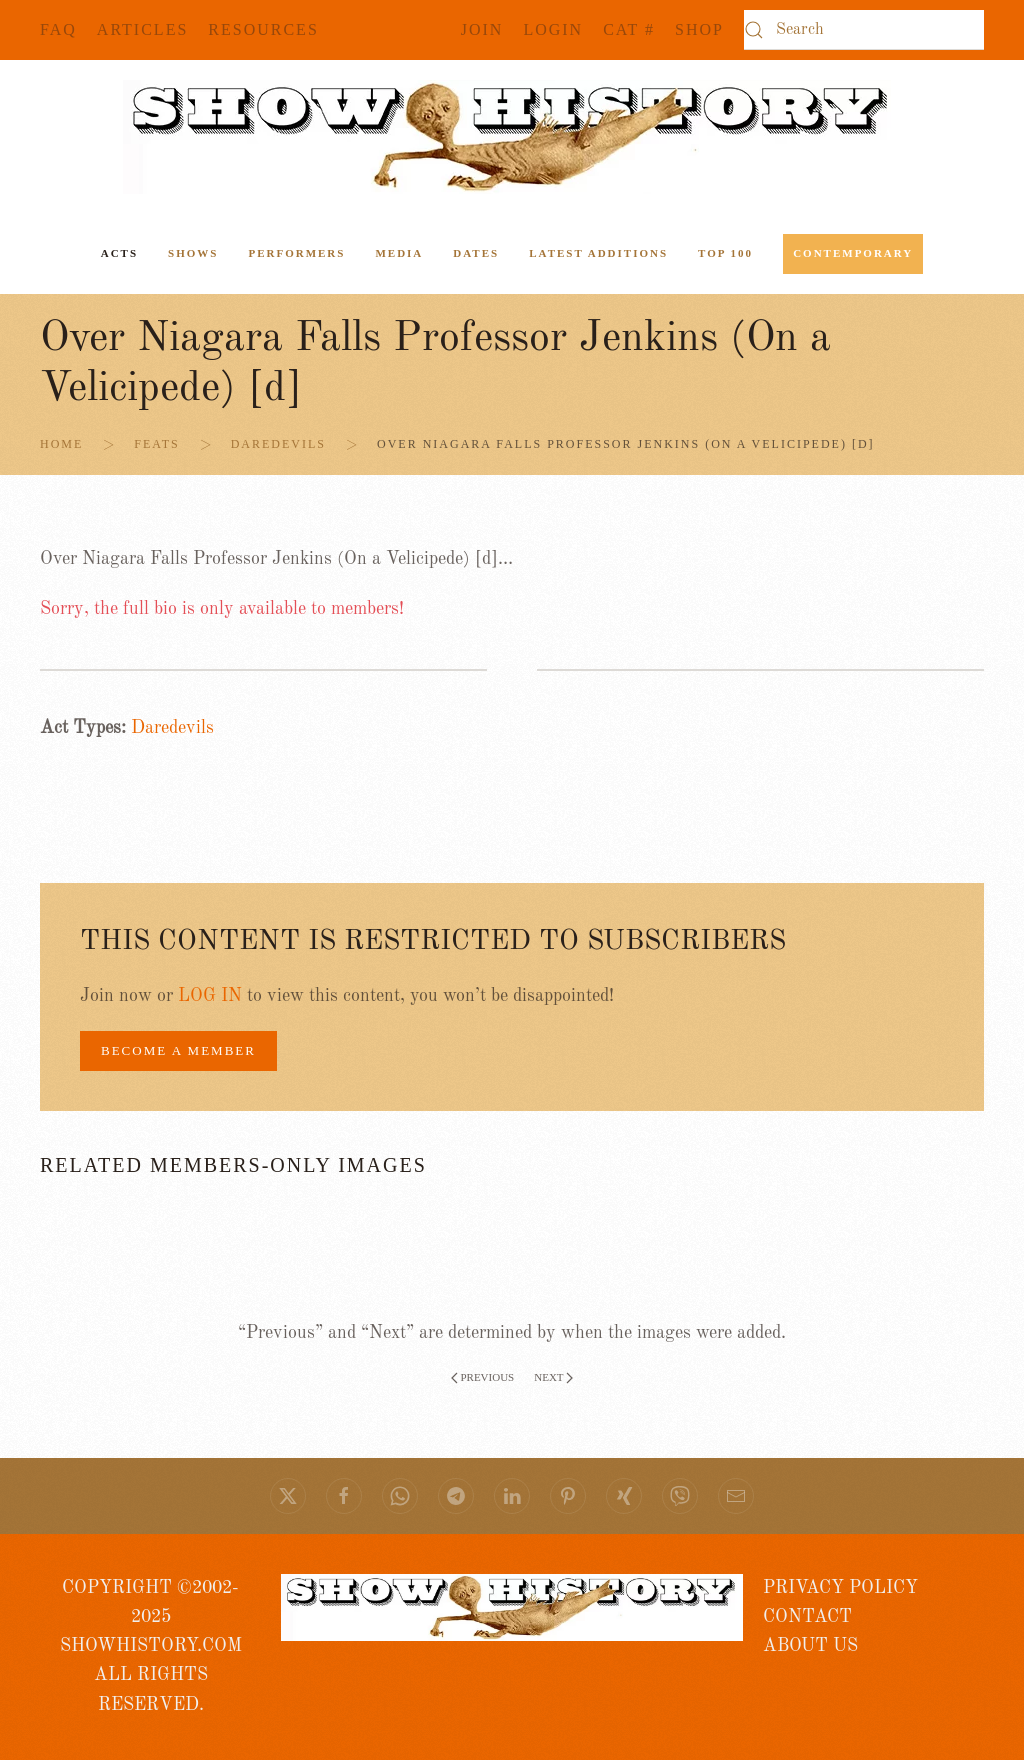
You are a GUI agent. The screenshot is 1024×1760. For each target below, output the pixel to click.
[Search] (864, 30)
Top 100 (725, 253)
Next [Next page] (553, 1377)
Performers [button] (296, 253)
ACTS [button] (119, 253)
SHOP (699, 29)
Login (553, 29)
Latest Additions (598, 253)
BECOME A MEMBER (178, 1050)
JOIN (482, 29)
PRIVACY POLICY (840, 1588)
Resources (263, 29)
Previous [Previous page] (483, 1377)
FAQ (58, 29)
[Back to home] (512, 137)
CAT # (629, 29)
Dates (476, 253)
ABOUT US (810, 1646)
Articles (142, 29)
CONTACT (807, 1617)
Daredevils (172, 728)
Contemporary (853, 253)
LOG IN (210, 996)
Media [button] (399, 253)
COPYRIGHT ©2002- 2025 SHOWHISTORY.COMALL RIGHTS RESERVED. (151, 1646)
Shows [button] (193, 253)
